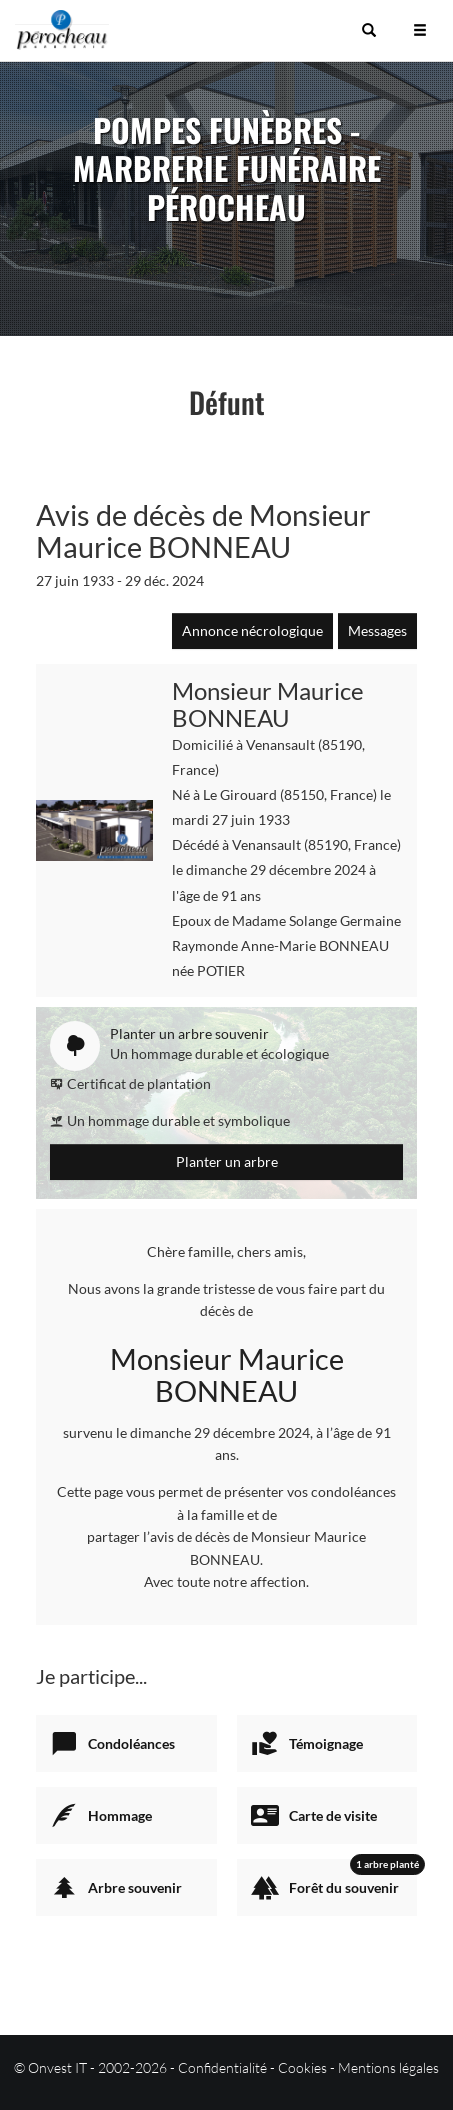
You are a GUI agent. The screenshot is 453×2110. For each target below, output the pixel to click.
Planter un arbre (227, 1161)
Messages (377, 630)
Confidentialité (222, 2067)
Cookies (302, 2067)
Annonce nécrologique (252, 630)
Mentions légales (388, 2067)
